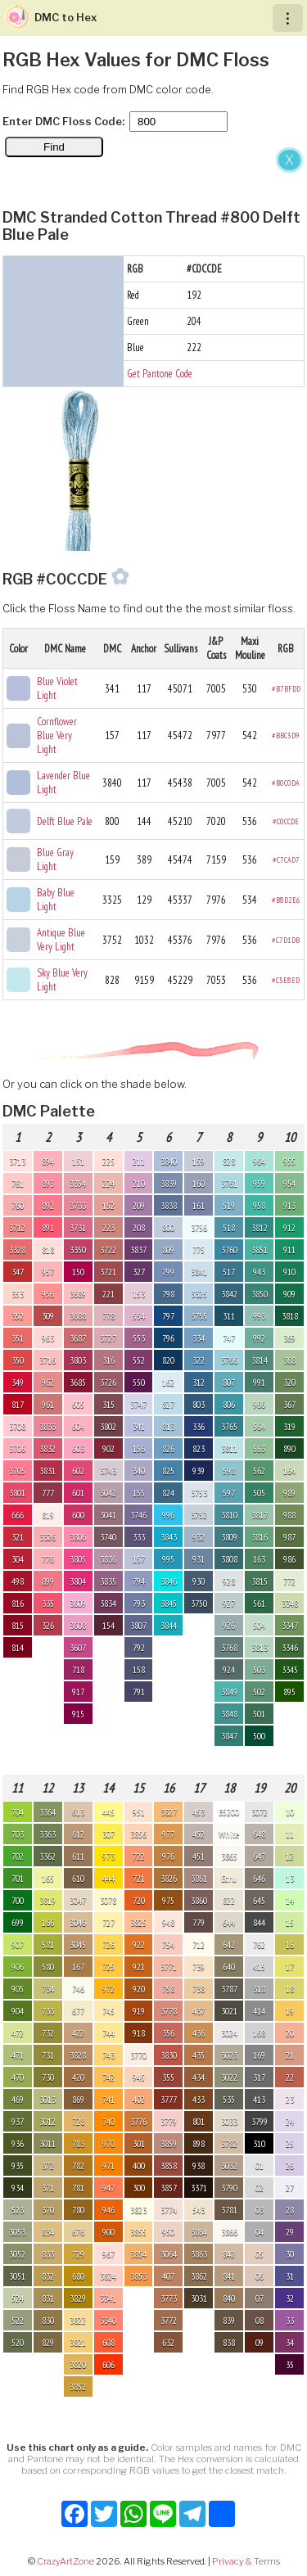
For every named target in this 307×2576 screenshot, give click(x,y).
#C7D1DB (286, 940)
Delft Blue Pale (65, 821)
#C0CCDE (286, 821)
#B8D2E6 (286, 900)
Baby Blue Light (55, 900)
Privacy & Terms (246, 2561)
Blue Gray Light (55, 859)
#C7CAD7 (286, 860)
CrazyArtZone (65, 2561)
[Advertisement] (153, 307)
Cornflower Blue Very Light (57, 735)
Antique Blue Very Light (61, 940)
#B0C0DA (286, 783)
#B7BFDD (286, 688)
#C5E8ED (286, 980)
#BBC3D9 (286, 735)
